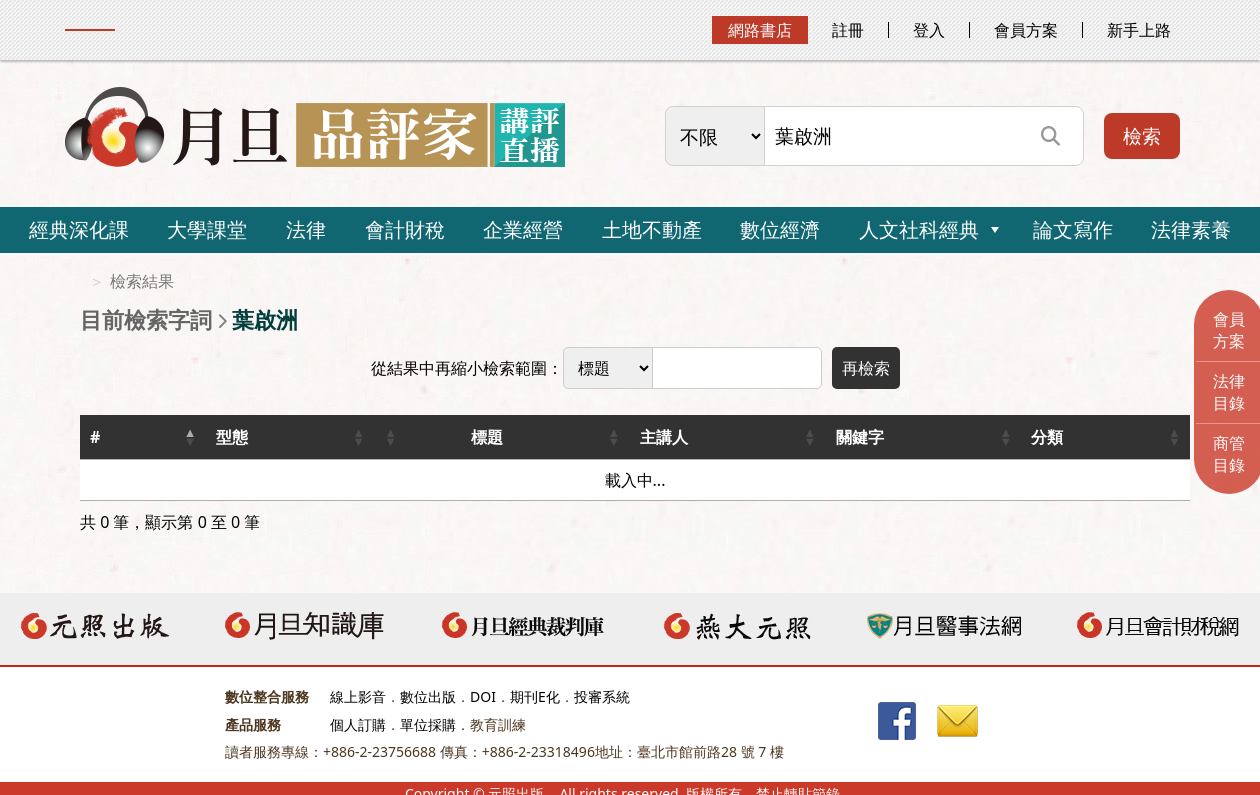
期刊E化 (535, 696)
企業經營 (523, 229)
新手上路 (1139, 30)
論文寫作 (1073, 229)
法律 (306, 229)
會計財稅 (405, 229)
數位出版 (428, 696)
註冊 (848, 30)
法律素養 (1191, 229)
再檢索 (866, 368)
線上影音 (358, 696)
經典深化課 (79, 229)
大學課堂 (207, 229)
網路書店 (760, 30)
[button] (190, 437)
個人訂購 (358, 724)
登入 (929, 30)
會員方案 (1026, 30)
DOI (483, 696)
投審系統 (602, 696)
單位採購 (428, 724)
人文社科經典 (919, 229)
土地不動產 (652, 229)
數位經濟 (780, 229)
